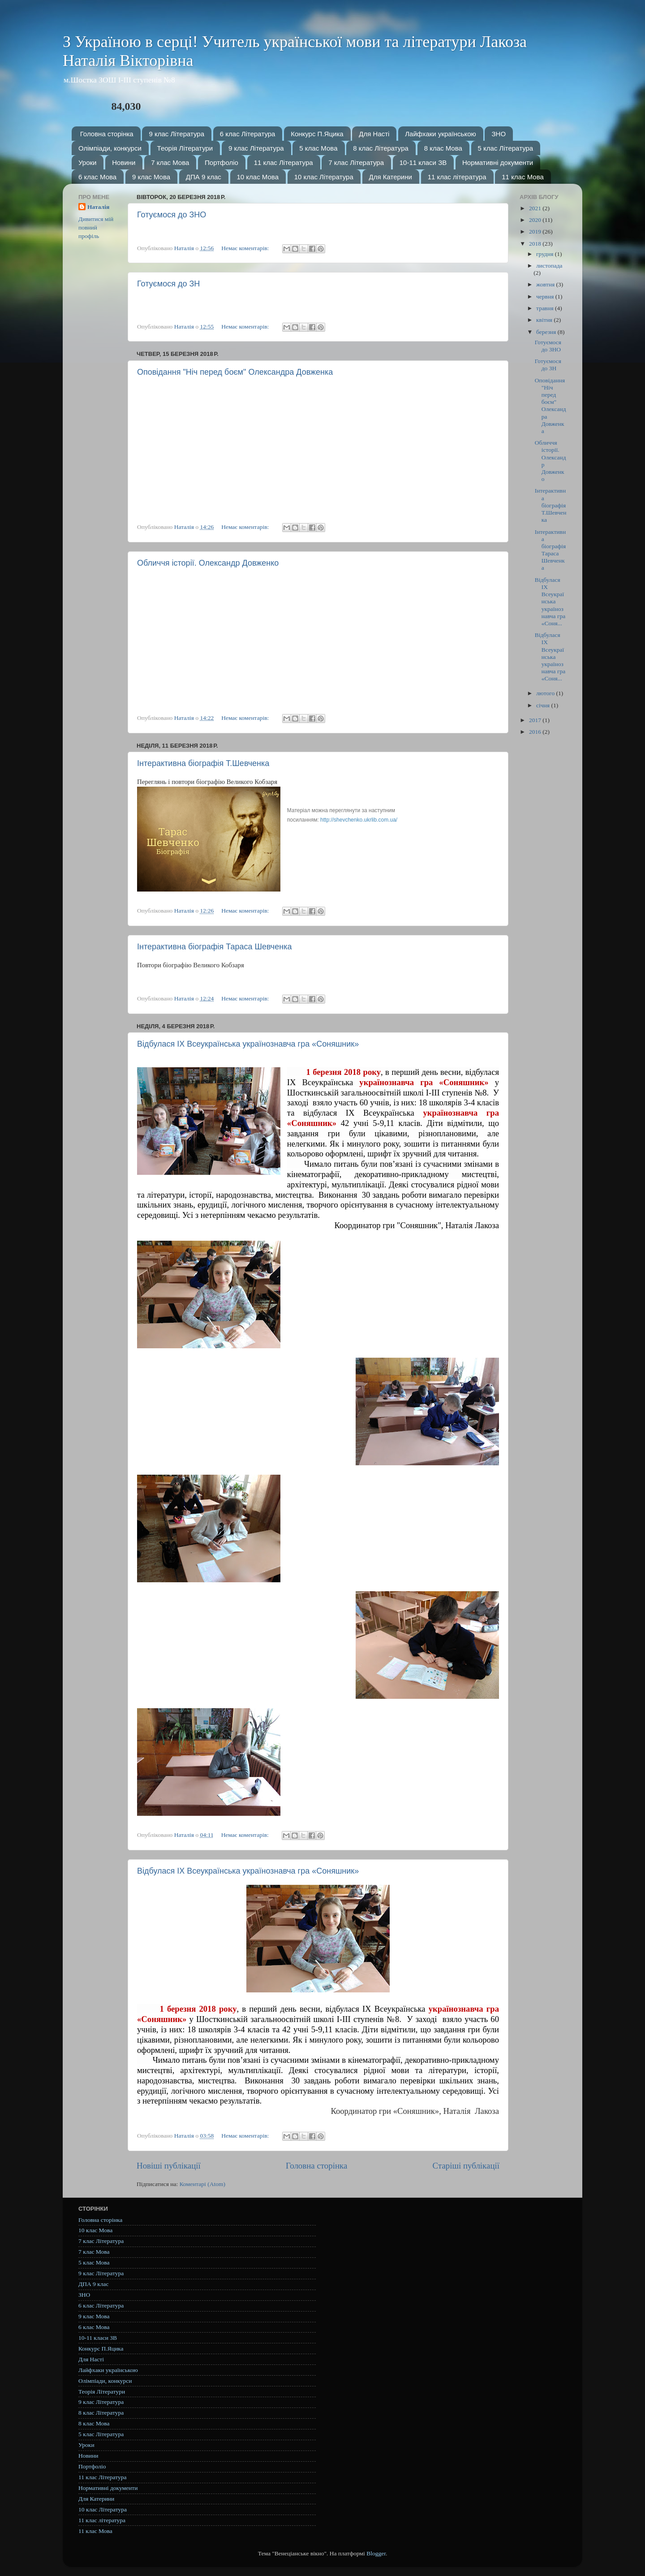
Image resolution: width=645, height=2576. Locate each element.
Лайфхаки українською (440, 134)
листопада (549, 265)
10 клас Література (323, 177)
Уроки (87, 162)
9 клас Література (176, 134)
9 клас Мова (151, 177)
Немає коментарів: (246, 248)
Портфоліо (221, 162)
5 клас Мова (318, 148)
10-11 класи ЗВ (423, 162)
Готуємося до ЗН (168, 283)
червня (545, 296)
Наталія (98, 206)
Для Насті (374, 134)
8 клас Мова (443, 148)
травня (545, 308)
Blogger (376, 2553)
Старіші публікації (466, 2165)
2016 (535, 731)
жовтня (546, 284)
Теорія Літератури (185, 148)
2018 (535, 243)
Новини (123, 162)
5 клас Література (505, 148)
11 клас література (457, 177)
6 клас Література (247, 134)
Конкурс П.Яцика (317, 134)
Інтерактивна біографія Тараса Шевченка (214, 946)
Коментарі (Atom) (202, 2184)
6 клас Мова (97, 177)
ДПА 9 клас (203, 177)
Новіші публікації (169, 2165)
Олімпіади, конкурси (110, 148)
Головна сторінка (106, 134)
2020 (535, 219)
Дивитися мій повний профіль (95, 227)
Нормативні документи (497, 162)
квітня (545, 319)
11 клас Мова (523, 177)
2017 (535, 720)
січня (543, 705)
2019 (535, 231)
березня (547, 332)
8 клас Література (380, 148)
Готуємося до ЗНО (171, 214)
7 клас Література (356, 162)
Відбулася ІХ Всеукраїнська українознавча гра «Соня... (550, 601)
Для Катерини (390, 177)
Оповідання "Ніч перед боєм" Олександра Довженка (235, 372)
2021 (535, 208)
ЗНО (498, 134)
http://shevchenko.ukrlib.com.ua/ (358, 820)
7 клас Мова (170, 162)
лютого (546, 693)
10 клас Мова (258, 177)
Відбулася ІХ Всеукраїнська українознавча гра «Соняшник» (248, 1043)
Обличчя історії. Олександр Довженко (208, 562)
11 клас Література (283, 162)
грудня (545, 254)
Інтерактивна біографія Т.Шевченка (203, 763)
